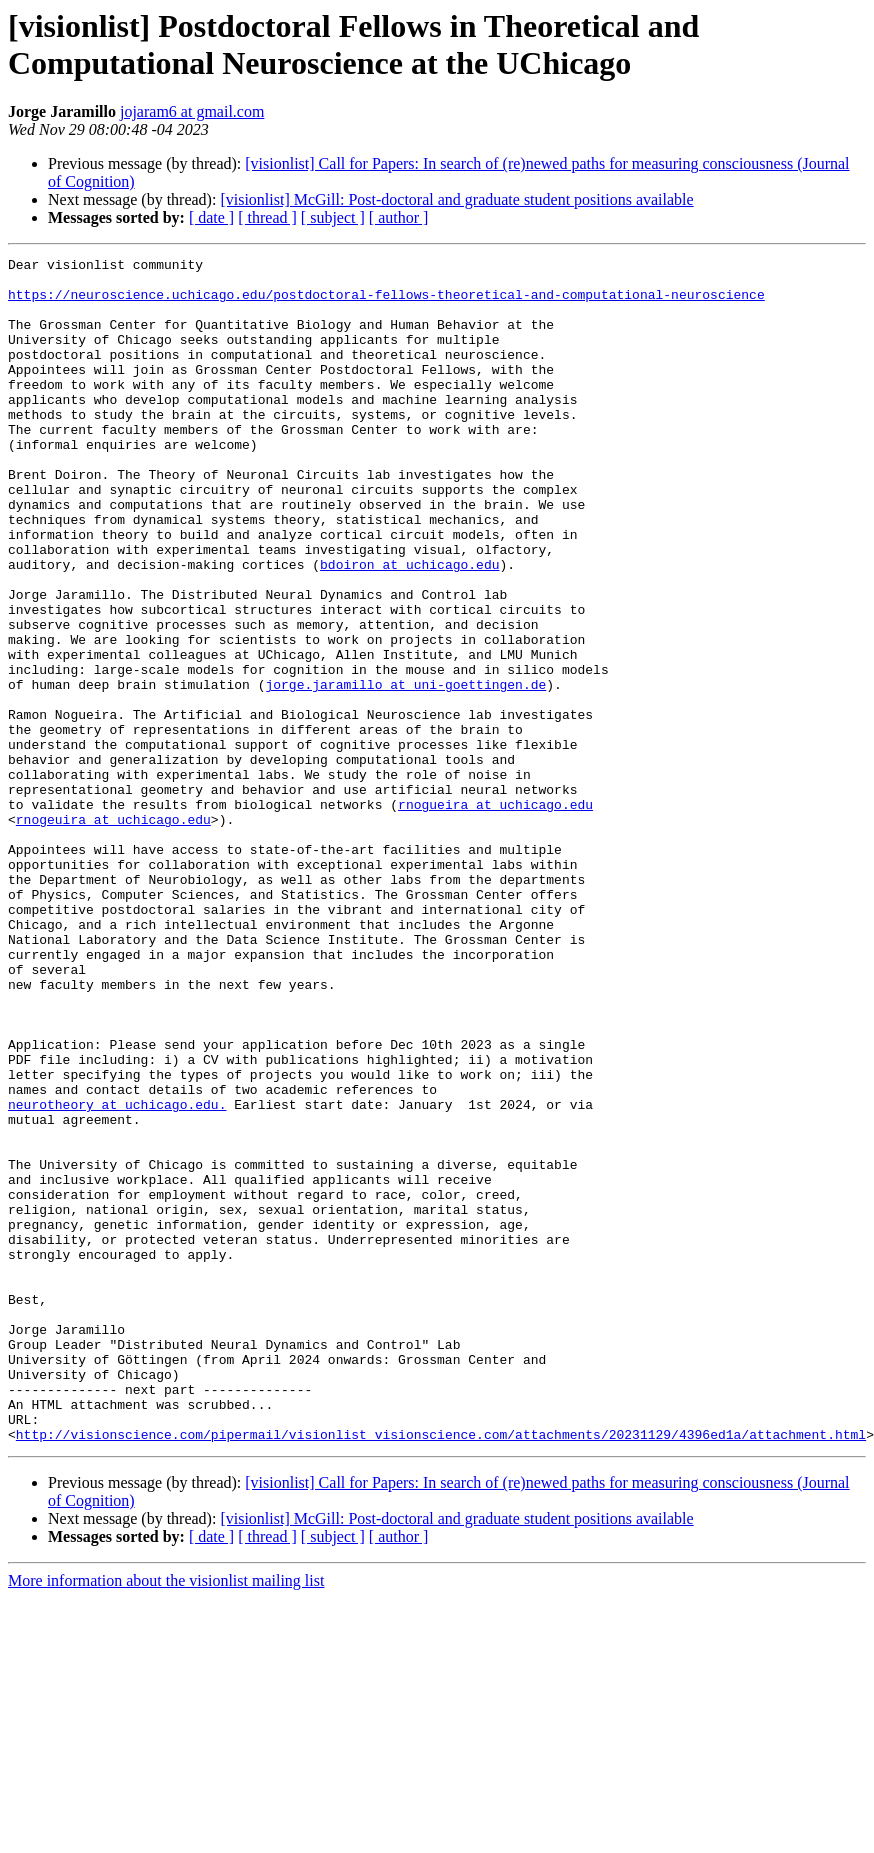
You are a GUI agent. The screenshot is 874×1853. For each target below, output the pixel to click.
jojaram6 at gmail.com (192, 111)
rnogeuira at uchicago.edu (113, 933)
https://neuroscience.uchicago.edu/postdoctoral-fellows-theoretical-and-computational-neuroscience (386, 303)
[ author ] (399, 217)
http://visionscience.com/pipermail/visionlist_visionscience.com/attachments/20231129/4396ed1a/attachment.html (441, 1671)
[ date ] (211, 217)
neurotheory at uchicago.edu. (117, 1275)
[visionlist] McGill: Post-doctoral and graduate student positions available (456, 199)
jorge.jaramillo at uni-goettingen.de (405, 771)
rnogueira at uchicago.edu (495, 915)
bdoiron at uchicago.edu (409, 627)
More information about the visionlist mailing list (166, 1817)
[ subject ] (333, 217)
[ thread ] (267, 217)
